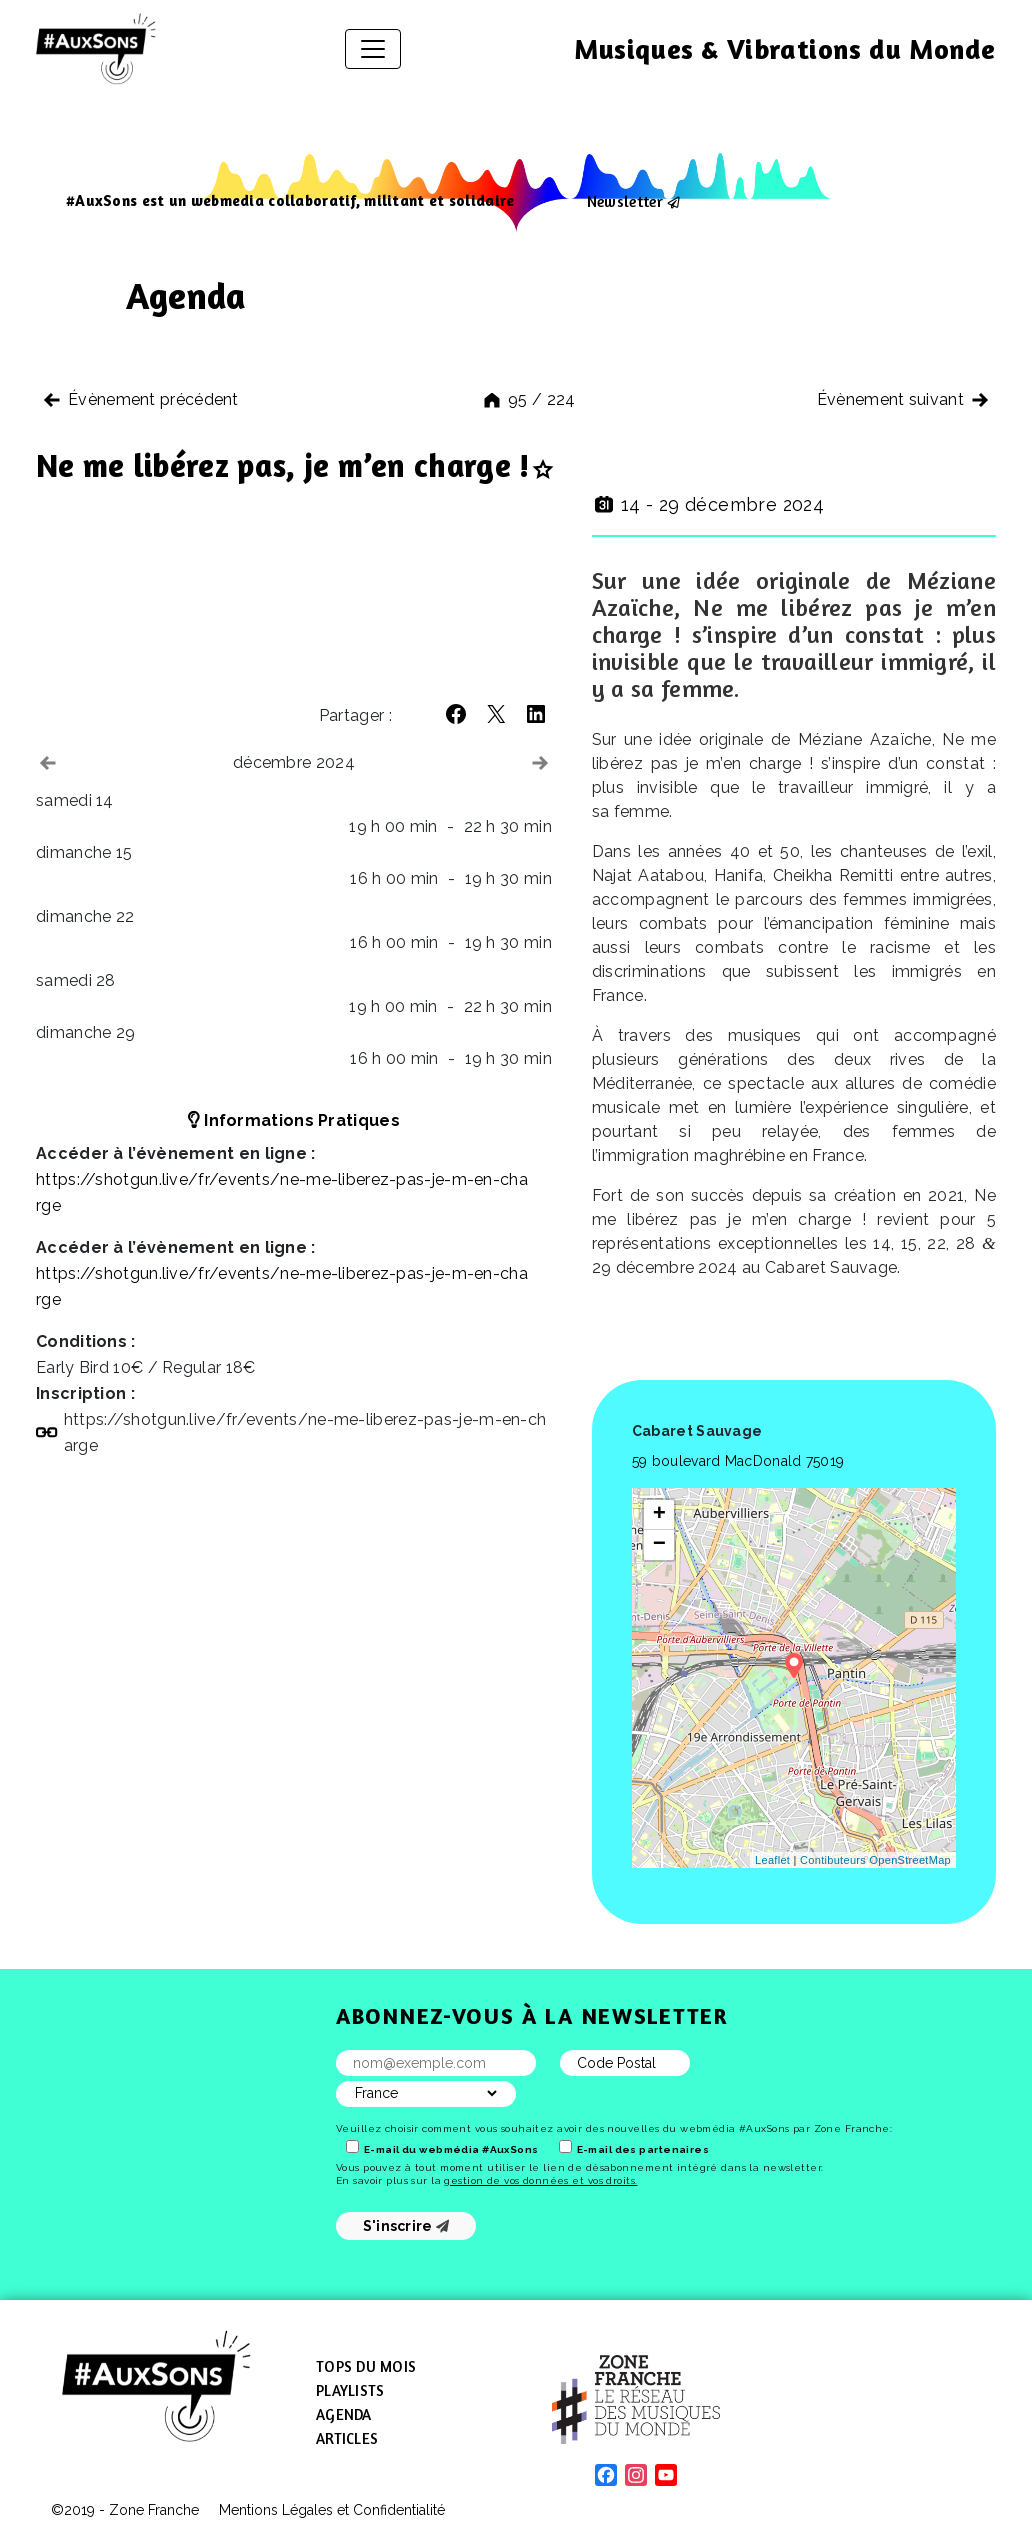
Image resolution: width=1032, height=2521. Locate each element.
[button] (456, 714)
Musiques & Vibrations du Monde (785, 49)
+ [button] (660, 1515)
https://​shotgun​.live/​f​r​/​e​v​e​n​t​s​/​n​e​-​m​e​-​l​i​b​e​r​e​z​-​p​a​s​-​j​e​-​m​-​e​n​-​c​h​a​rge (305, 1432)
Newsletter (625, 201)
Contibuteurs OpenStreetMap (875, 1860)
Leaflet (772, 1860)
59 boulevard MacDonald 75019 (738, 1461)
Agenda (344, 2414)
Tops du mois (366, 2366)
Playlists (350, 2390)
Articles (347, 2438)
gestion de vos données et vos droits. (540, 2180)
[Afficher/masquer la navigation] (373, 49)
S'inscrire (406, 2226)
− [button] (660, 1545)
